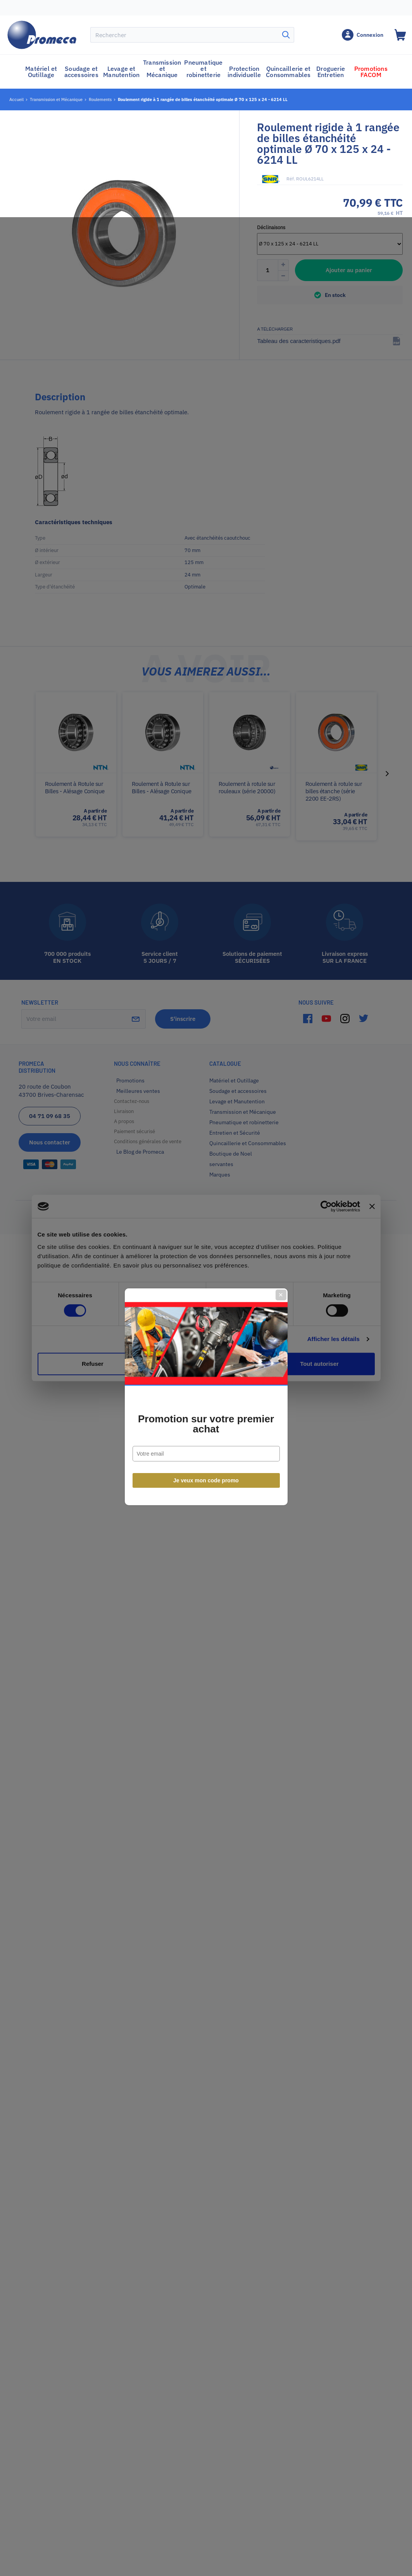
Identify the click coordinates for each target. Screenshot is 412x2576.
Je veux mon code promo (206, 1372)
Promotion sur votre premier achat (206, 1315)
